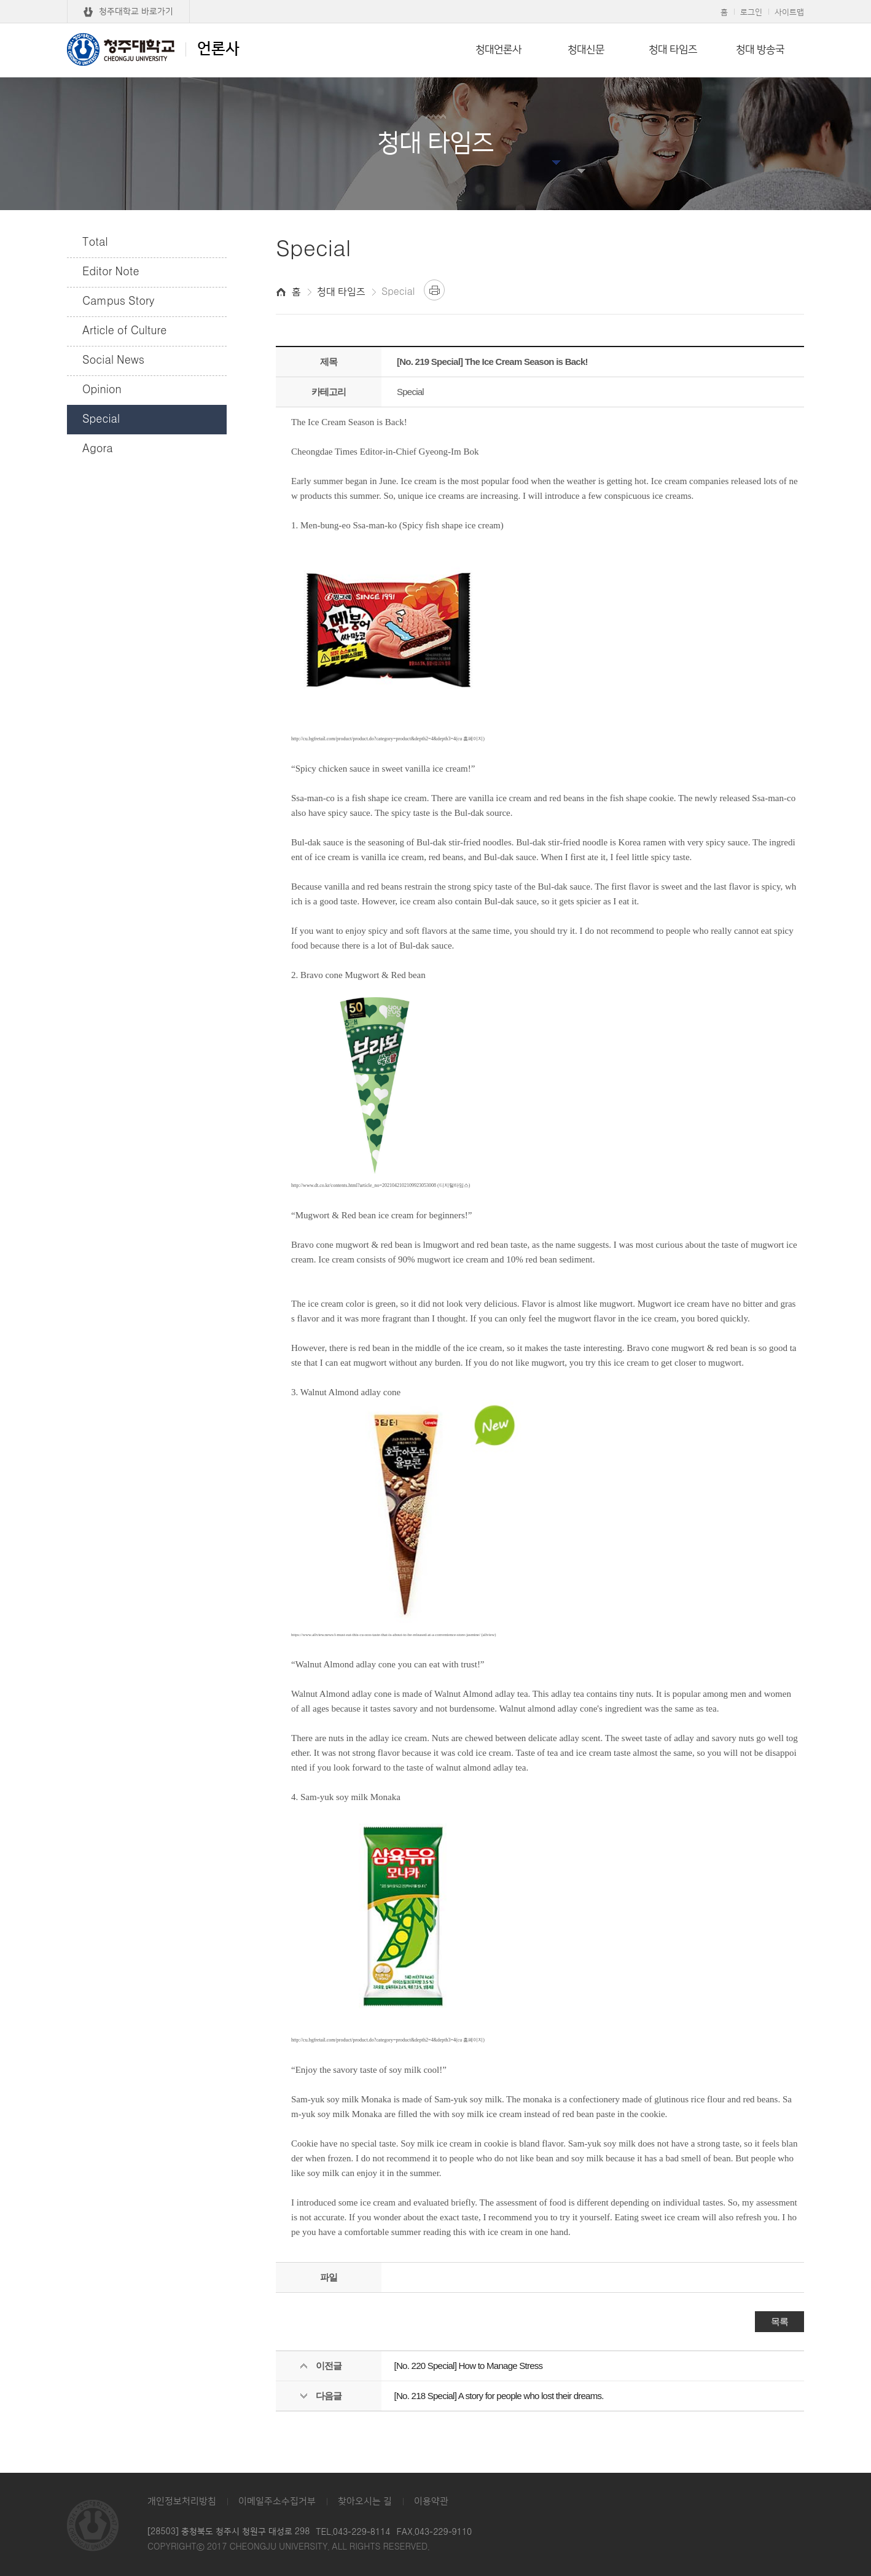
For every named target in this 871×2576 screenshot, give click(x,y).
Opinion (102, 390)
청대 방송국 (760, 49)
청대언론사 (498, 49)
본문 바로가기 (435, 0)
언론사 (153, 49)
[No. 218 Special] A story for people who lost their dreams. (499, 2395)
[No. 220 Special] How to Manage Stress (468, 2365)
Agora (97, 449)
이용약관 (431, 2501)
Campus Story (118, 302)
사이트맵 (789, 12)
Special (101, 419)
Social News (113, 360)
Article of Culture (124, 331)
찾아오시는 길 (365, 2501)
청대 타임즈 (673, 49)
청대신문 (586, 49)
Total (95, 243)
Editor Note (110, 272)
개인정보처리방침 (181, 2501)
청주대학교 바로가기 (136, 12)
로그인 (751, 12)
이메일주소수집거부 (277, 2501)
